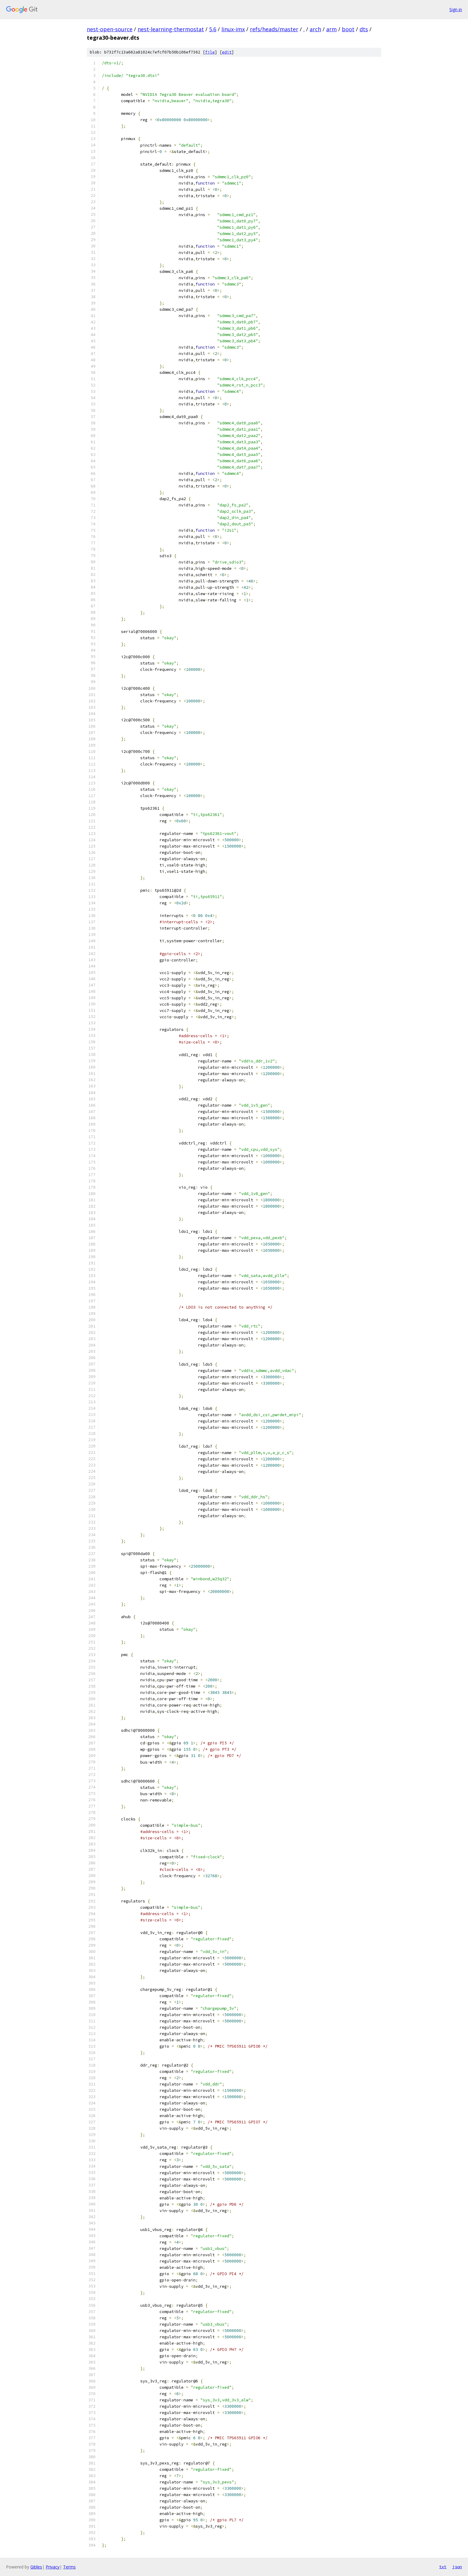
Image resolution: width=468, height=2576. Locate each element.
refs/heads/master (274, 29)
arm (331, 29)
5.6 (212, 29)
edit (227, 52)
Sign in (455, 9)
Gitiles (36, 2567)
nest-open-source (109, 29)
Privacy (52, 2567)
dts (364, 29)
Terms (69, 2567)
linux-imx (233, 29)
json (457, 2566)
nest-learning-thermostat (171, 29)
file (210, 52)
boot (348, 29)
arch (315, 29)
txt (442, 2566)
